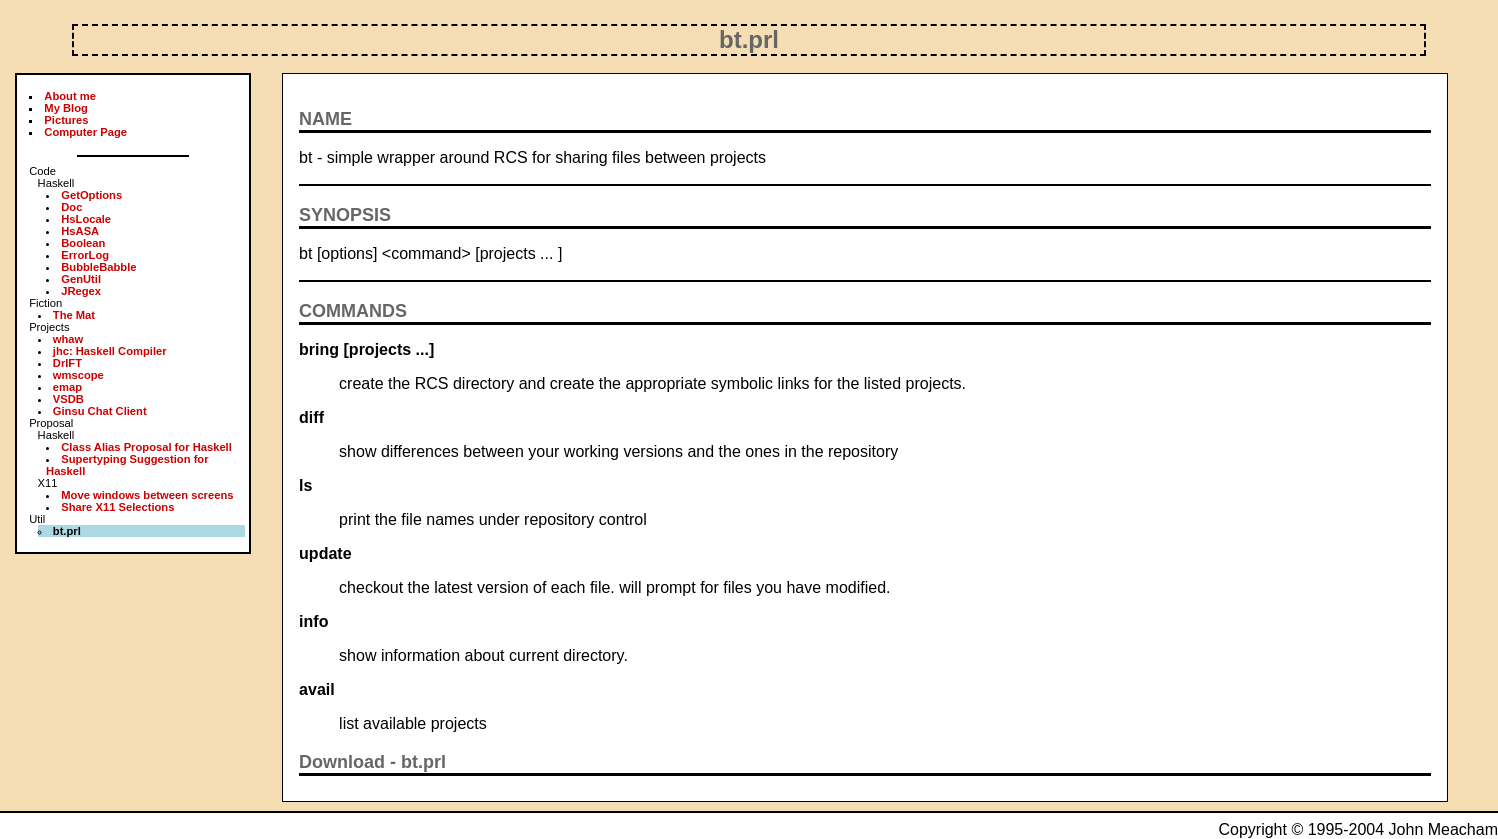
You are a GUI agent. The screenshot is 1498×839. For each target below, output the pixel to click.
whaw (68, 339)
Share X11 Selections (117, 507)
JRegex (81, 291)
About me (70, 96)
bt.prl (423, 762)
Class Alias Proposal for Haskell (146, 447)
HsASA (80, 231)
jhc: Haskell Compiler (110, 351)
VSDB (68, 399)
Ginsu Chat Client (100, 411)
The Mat (74, 315)
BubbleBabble (98, 267)
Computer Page (85, 132)
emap (67, 387)
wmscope (78, 375)
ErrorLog (85, 255)
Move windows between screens (147, 495)
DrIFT (67, 363)
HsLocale (86, 219)
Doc (71, 207)
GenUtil (81, 279)
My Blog (66, 108)
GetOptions (91, 195)
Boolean (83, 243)
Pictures (66, 120)
